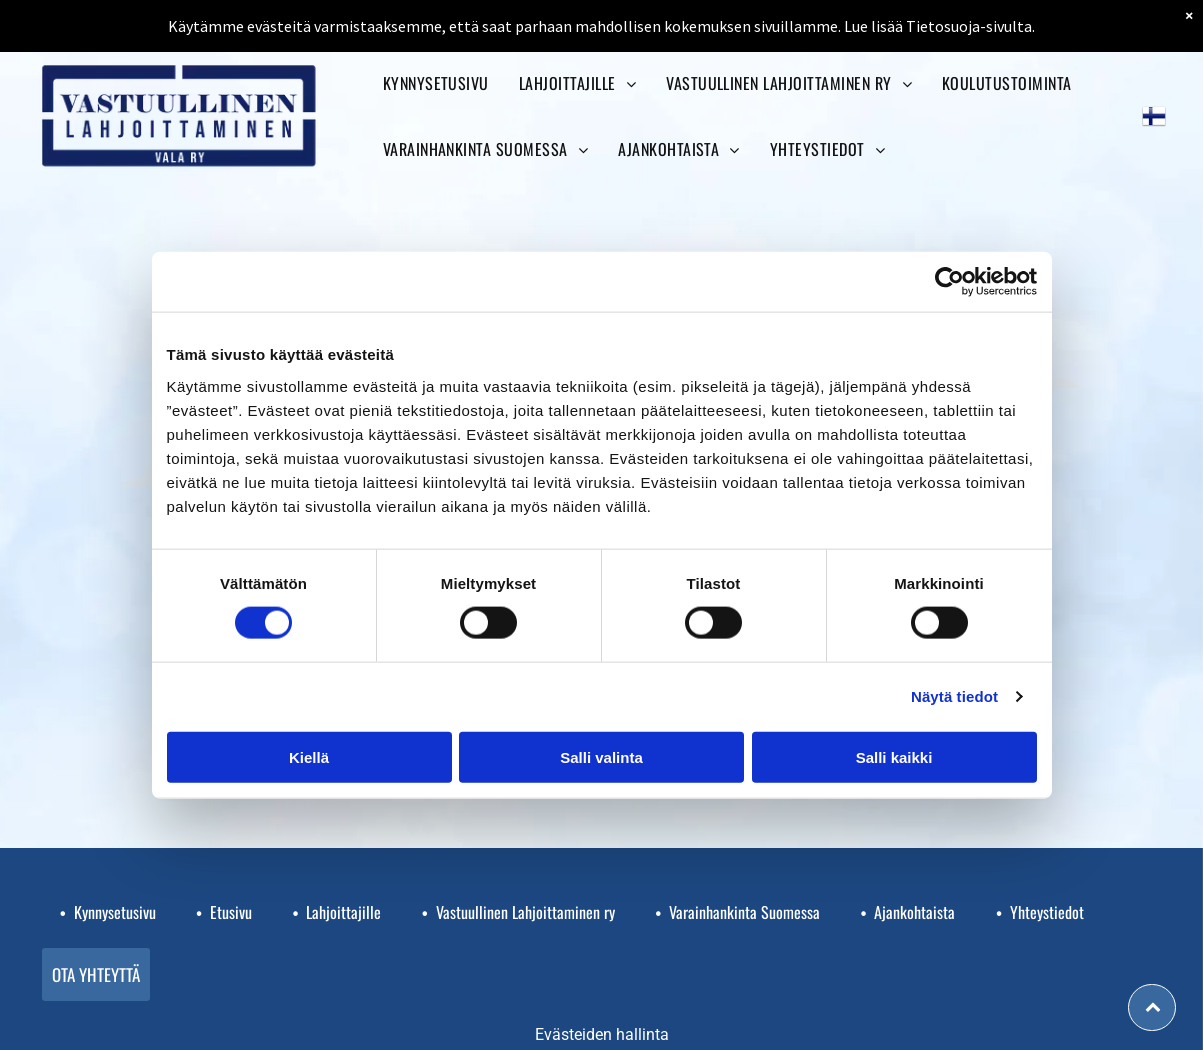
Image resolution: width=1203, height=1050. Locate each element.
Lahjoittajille (343, 912)
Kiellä (309, 756)
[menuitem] (436, 83)
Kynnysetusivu (115, 912)
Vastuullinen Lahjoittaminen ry (525, 912)
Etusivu (231, 912)
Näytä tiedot (954, 696)
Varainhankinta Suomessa (744, 912)
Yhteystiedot (1047, 912)
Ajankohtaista (914, 912)
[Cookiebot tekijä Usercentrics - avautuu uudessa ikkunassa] (949, 282)
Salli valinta (601, 756)
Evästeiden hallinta (602, 1034)
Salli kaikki (894, 756)
